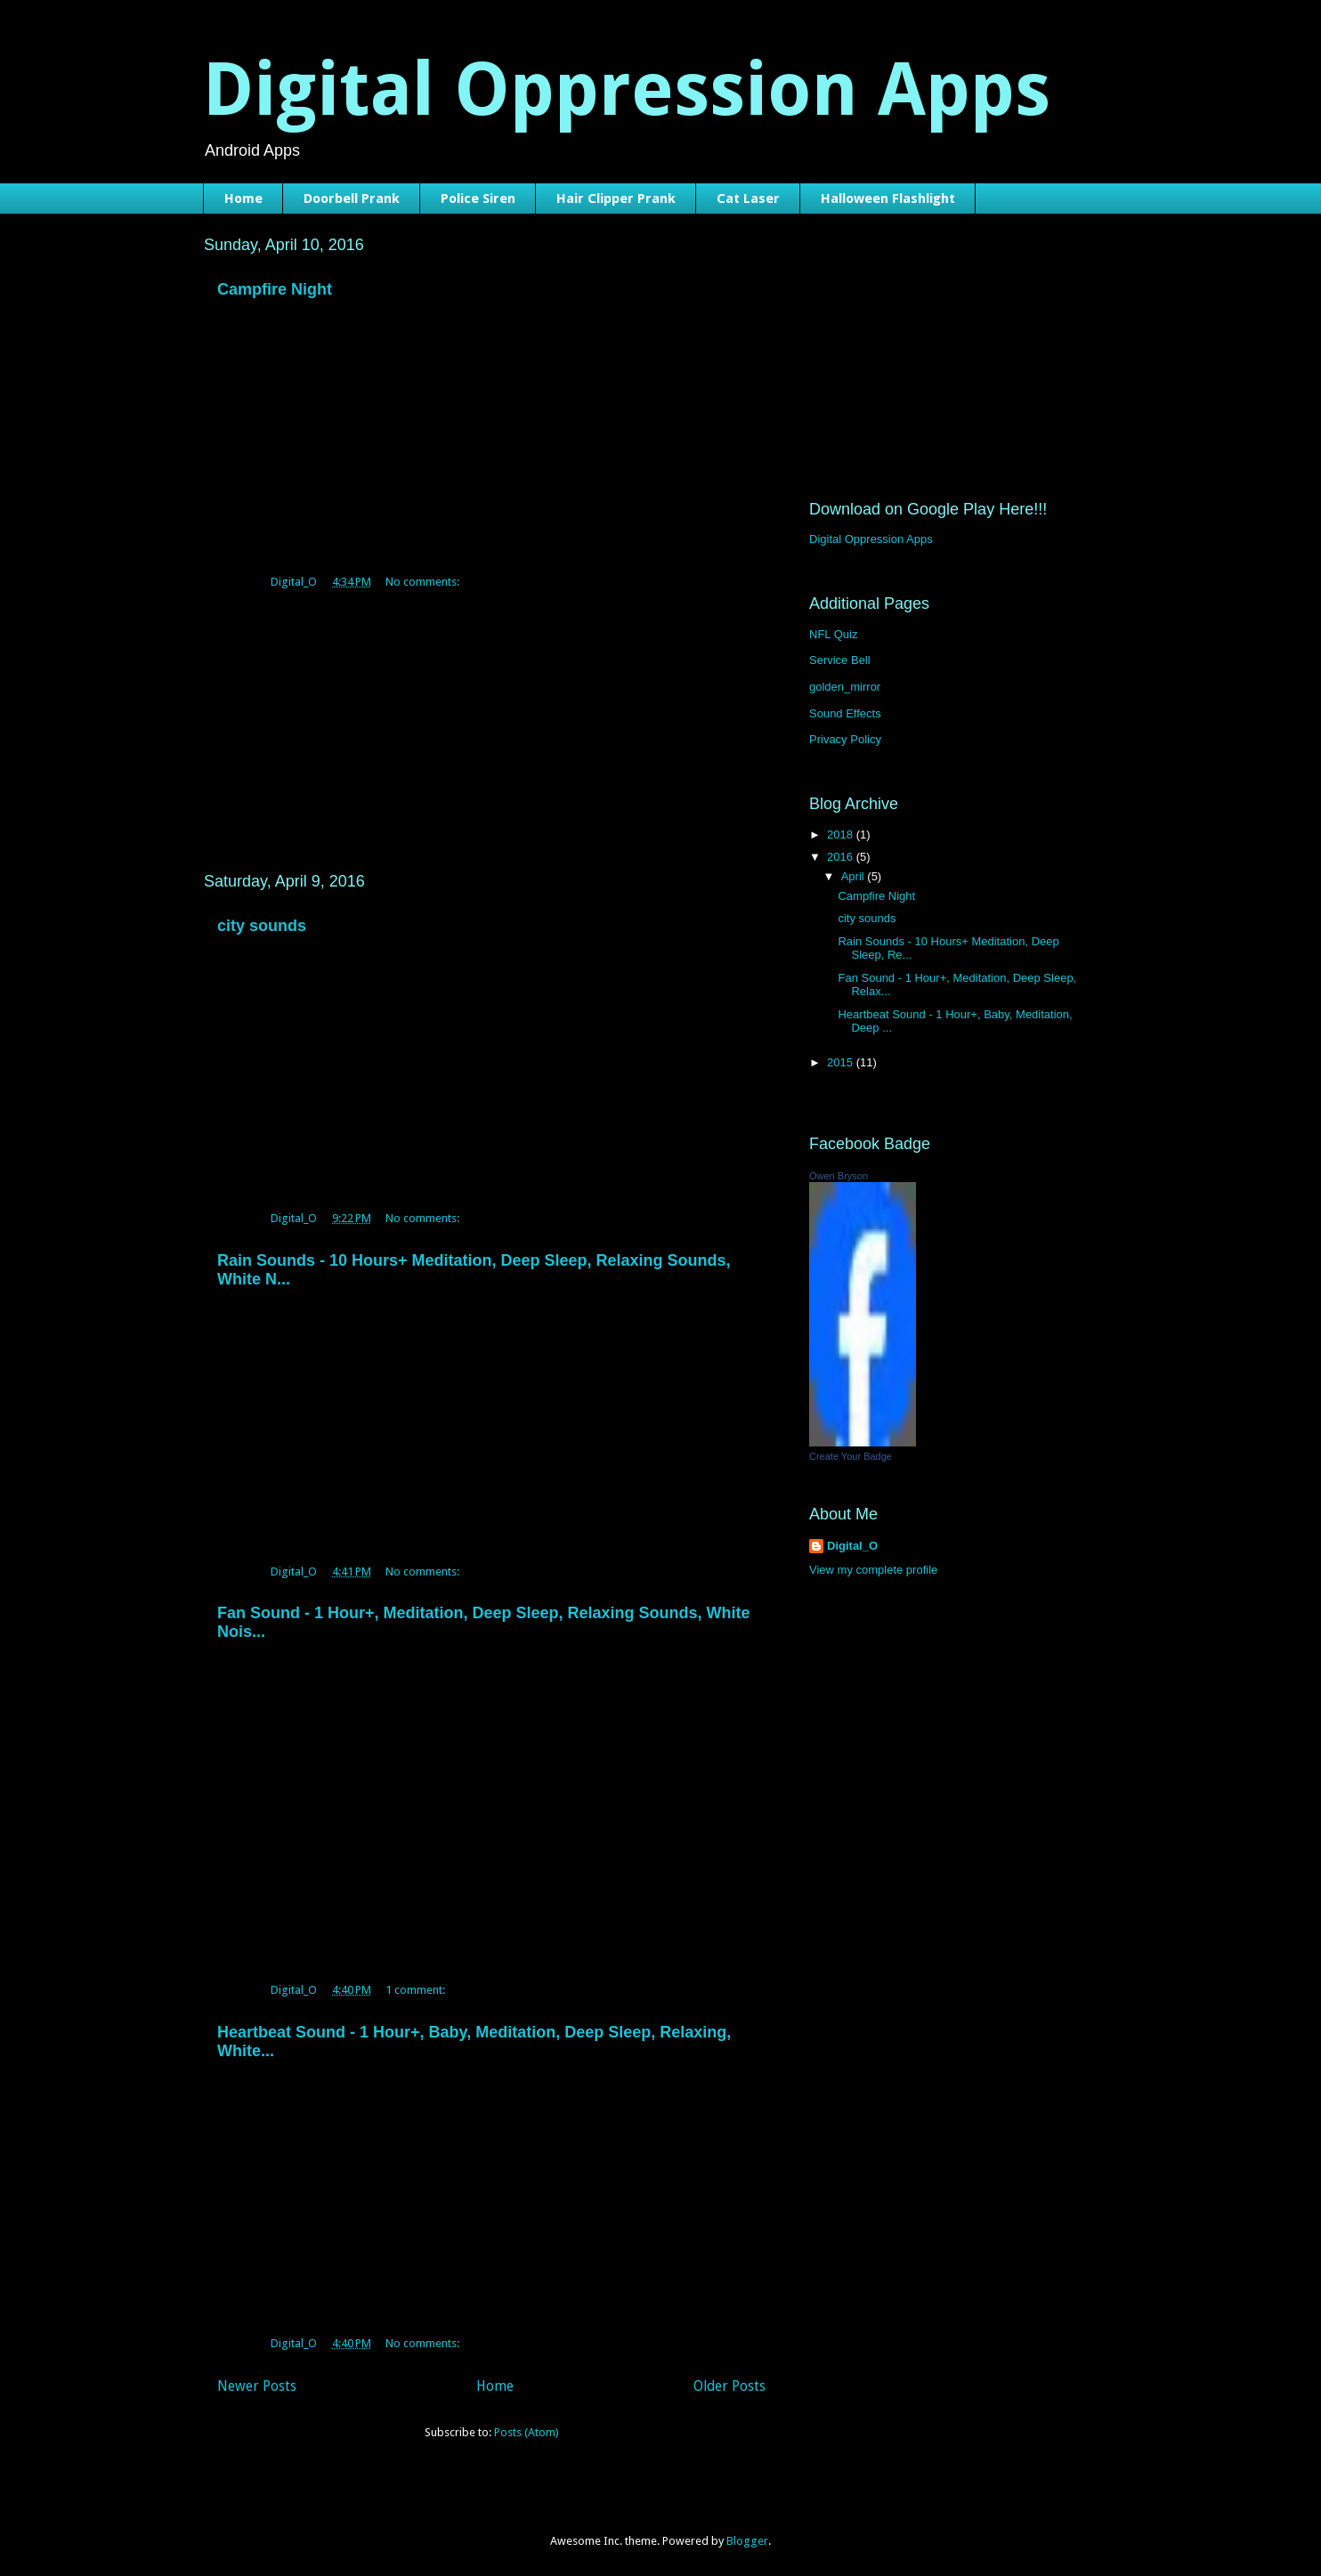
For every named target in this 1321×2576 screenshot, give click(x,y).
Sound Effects (845, 713)
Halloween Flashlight (888, 198)
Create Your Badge (850, 1456)
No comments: (423, 581)
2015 (841, 1062)
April (854, 876)
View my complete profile (873, 1569)
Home (243, 198)
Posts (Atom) (526, 2432)
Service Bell (840, 660)
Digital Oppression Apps (626, 89)
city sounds (261, 926)
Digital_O (852, 1545)
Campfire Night (274, 289)
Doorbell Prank (352, 198)
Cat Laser (748, 198)
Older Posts (729, 2386)
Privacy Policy (845, 739)
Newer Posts (256, 2386)
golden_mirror (844, 686)
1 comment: (416, 1990)
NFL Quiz (833, 634)
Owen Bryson (838, 1176)
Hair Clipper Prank (616, 198)
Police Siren (478, 198)
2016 (841, 856)
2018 (841, 834)
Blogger (747, 2541)
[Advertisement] (491, 725)
